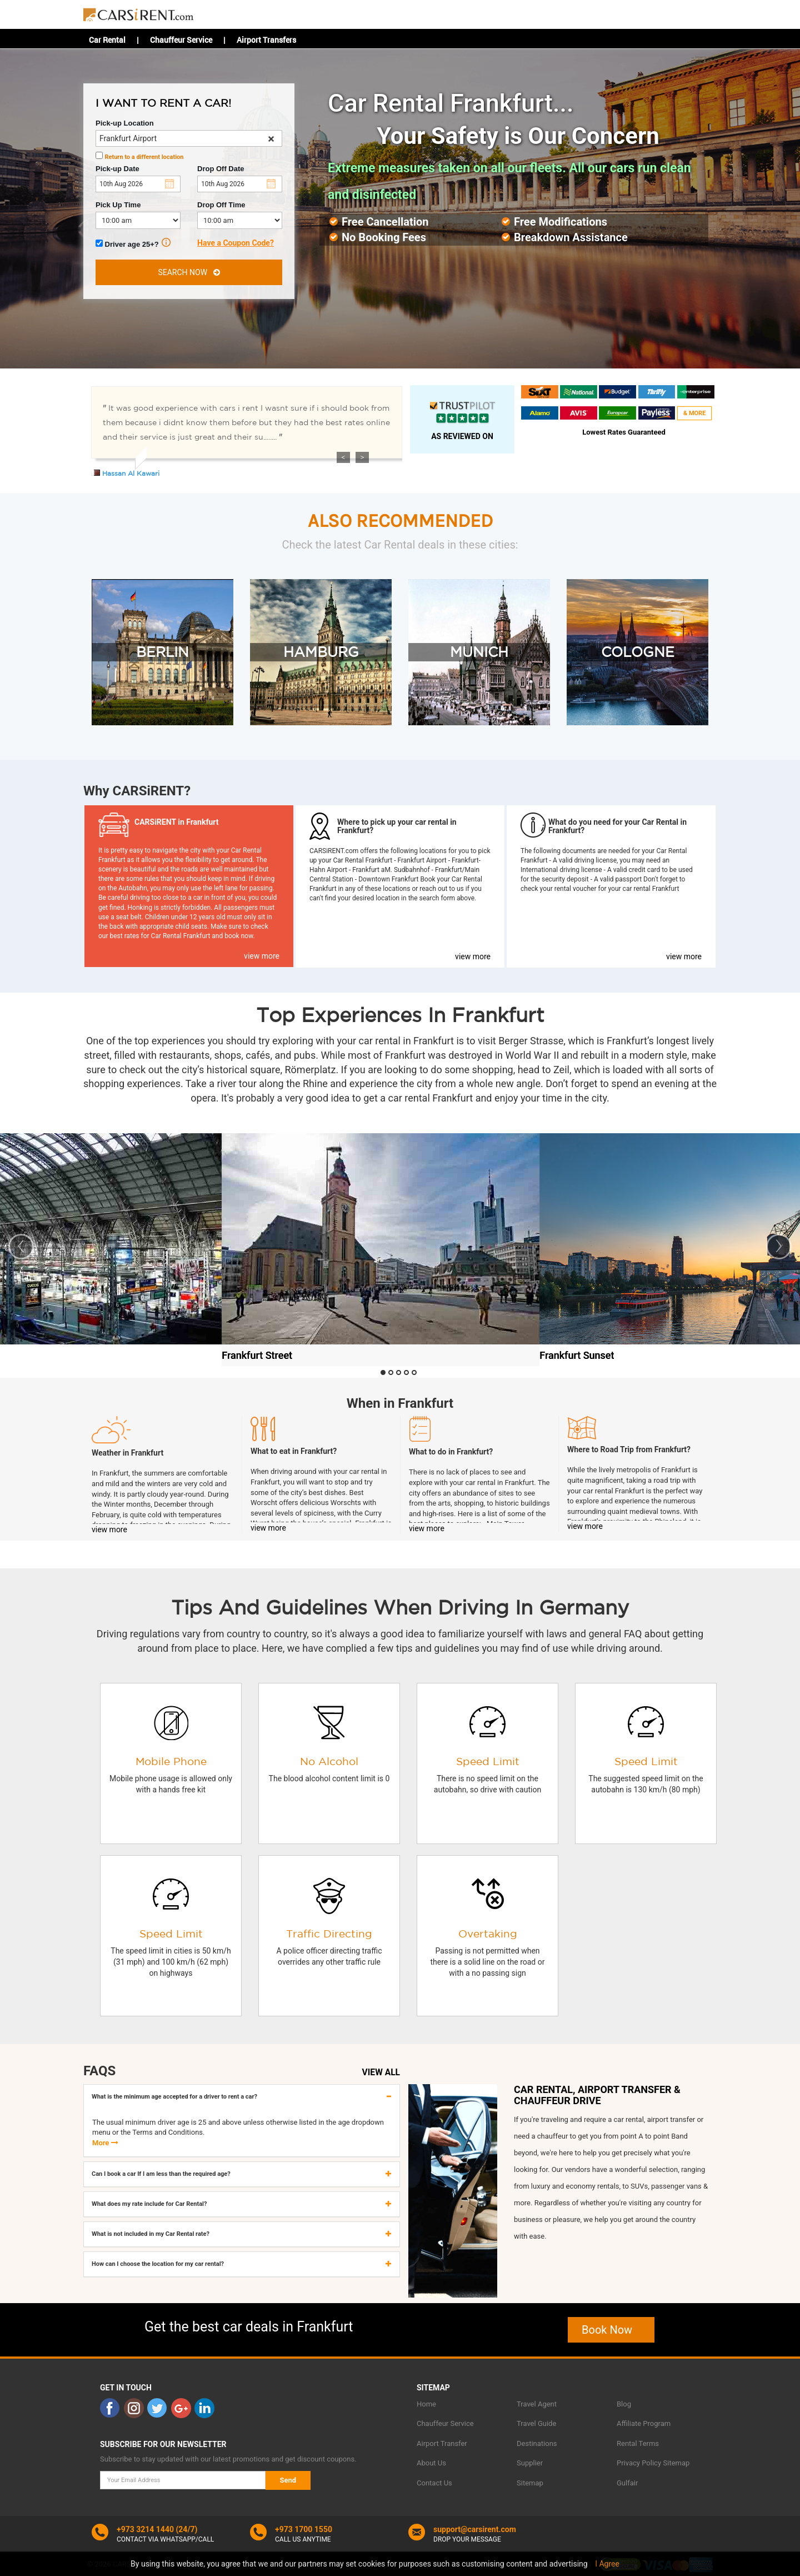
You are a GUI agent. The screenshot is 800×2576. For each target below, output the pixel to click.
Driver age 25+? (133, 243)
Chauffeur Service (181, 39)
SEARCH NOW (188, 272)
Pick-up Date (117, 169)
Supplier (530, 2463)
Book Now (611, 2329)
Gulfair (627, 2483)
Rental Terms (638, 2443)
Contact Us (434, 2483)
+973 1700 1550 (303, 2529)
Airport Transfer (442, 2443)
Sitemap (530, 2483)
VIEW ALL (381, 2072)
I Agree (607, 2563)
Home (426, 2404)
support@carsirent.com (474, 2529)
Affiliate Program (644, 2423)
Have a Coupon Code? (235, 242)
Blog (624, 2404)
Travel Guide (536, 2423)
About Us (431, 2463)
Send (288, 2480)
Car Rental (107, 39)
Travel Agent (537, 2404)
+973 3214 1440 (145, 2529)
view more (261, 955)
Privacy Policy (639, 2463)
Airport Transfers (266, 39)
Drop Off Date (220, 169)
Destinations (537, 2443)
